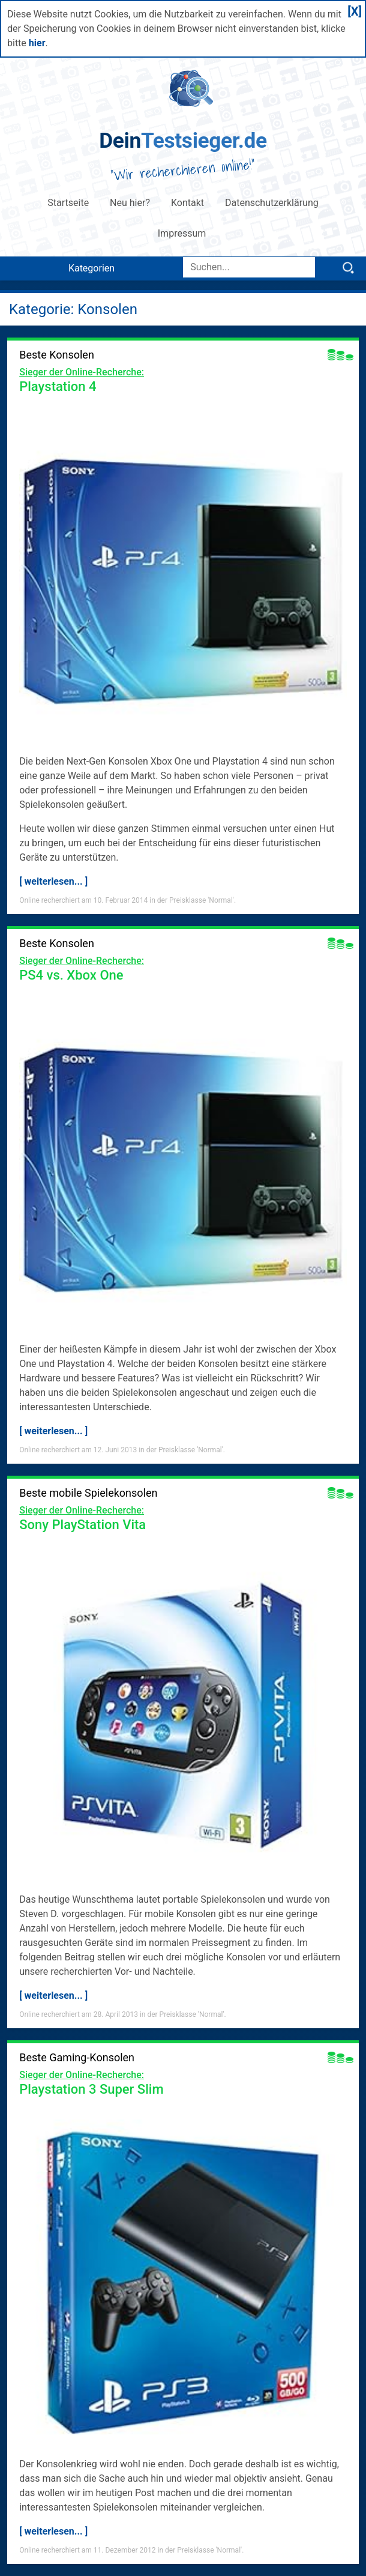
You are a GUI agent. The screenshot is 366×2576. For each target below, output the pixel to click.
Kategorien (91, 268)
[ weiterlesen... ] (53, 881)
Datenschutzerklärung (272, 202)
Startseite (68, 202)
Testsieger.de (182, 140)
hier (37, 43)
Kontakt (187, 202)
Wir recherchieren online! (183, 170)
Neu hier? (130, 202)
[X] (354, 11)
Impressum (183, 233)
